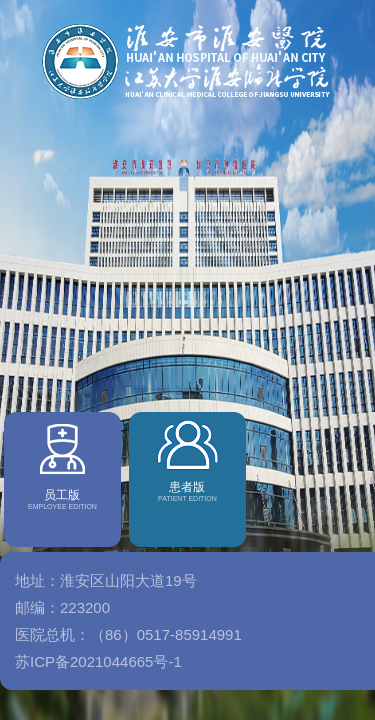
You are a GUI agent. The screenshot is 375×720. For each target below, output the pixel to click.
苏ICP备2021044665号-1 (98, 681)
